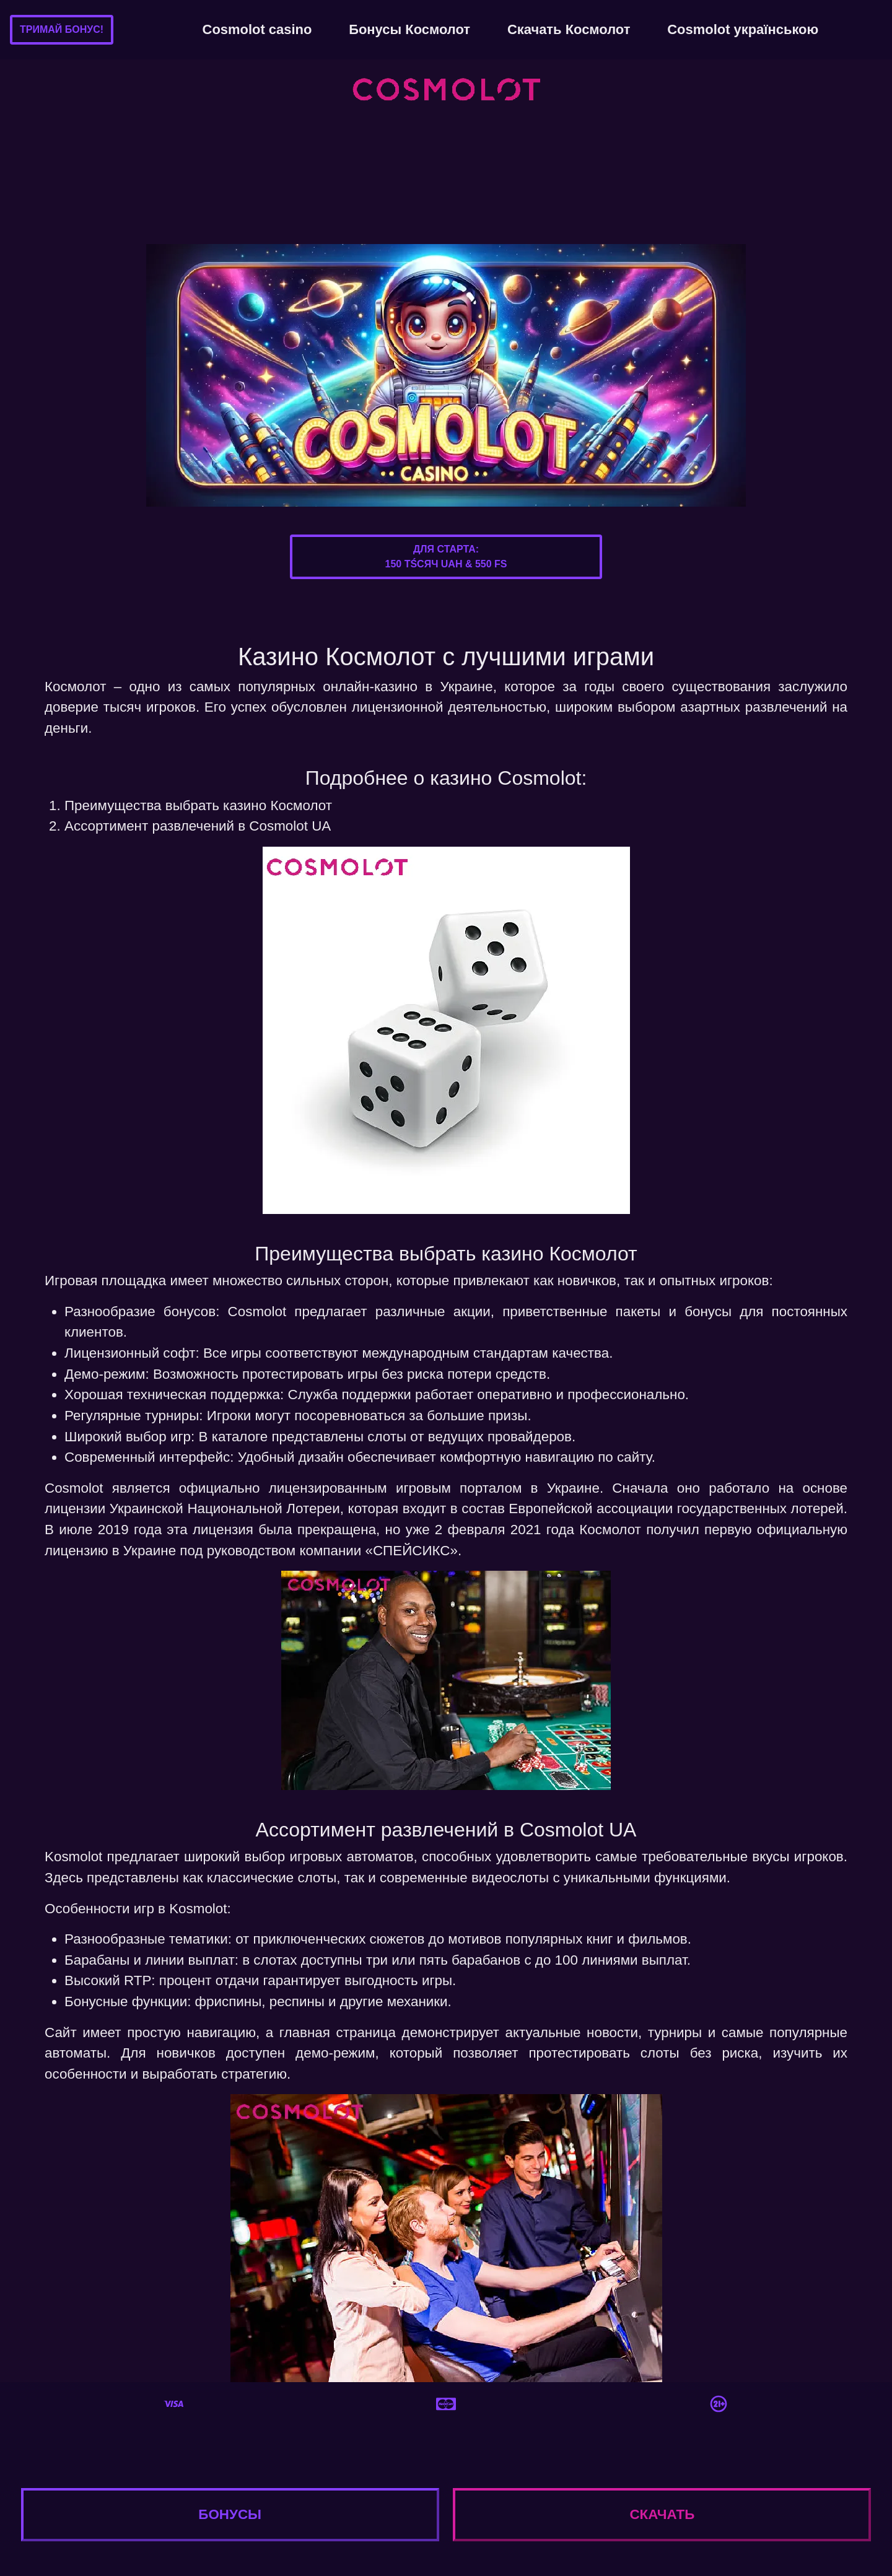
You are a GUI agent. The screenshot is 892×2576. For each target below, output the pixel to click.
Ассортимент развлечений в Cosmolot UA (197, 826)
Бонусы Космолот (409, 29)
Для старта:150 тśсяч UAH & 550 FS (446, 556)
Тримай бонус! (61, 29)
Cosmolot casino (257, 29)
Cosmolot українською (742, 29)
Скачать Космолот (568, 29)
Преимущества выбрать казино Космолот (198, 805)
